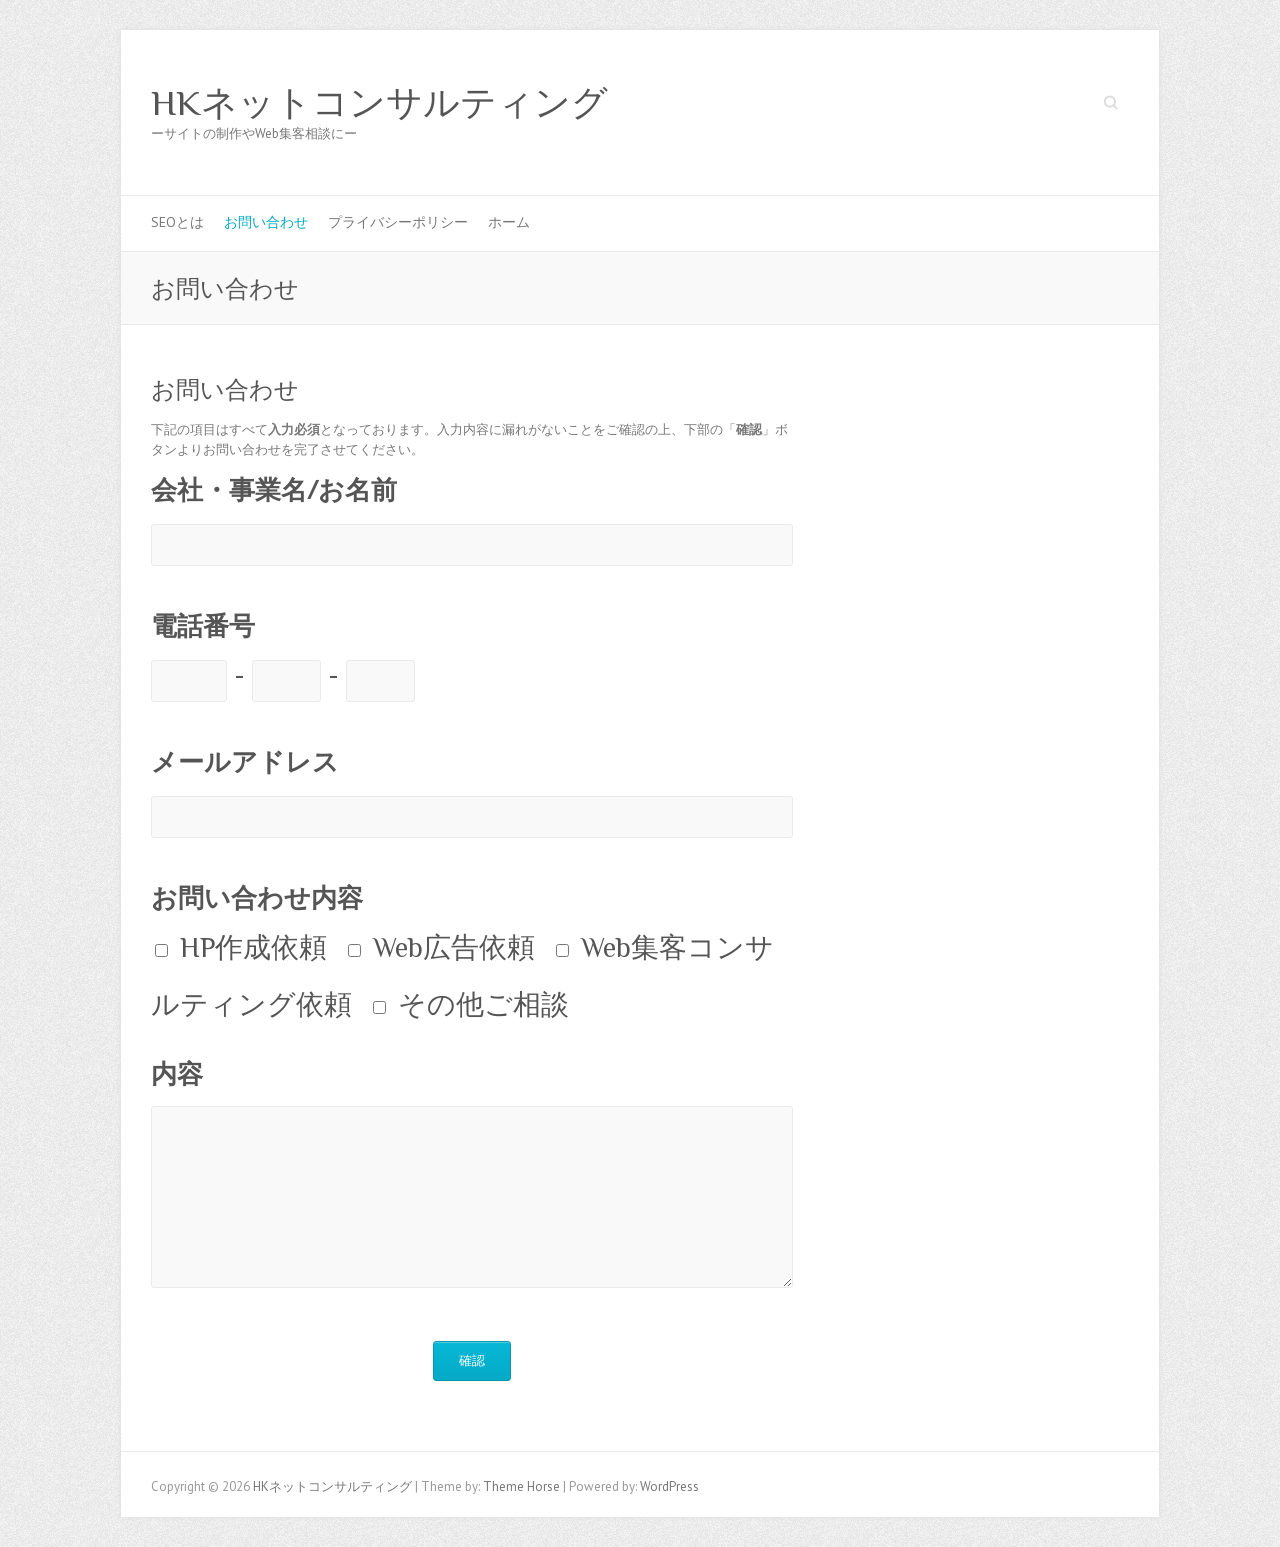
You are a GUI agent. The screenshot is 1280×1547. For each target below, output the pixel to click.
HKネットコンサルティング (379, 103)
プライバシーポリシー (398, 222)
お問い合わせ (266, 222)
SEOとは (177, 222)
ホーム (509, 222)
